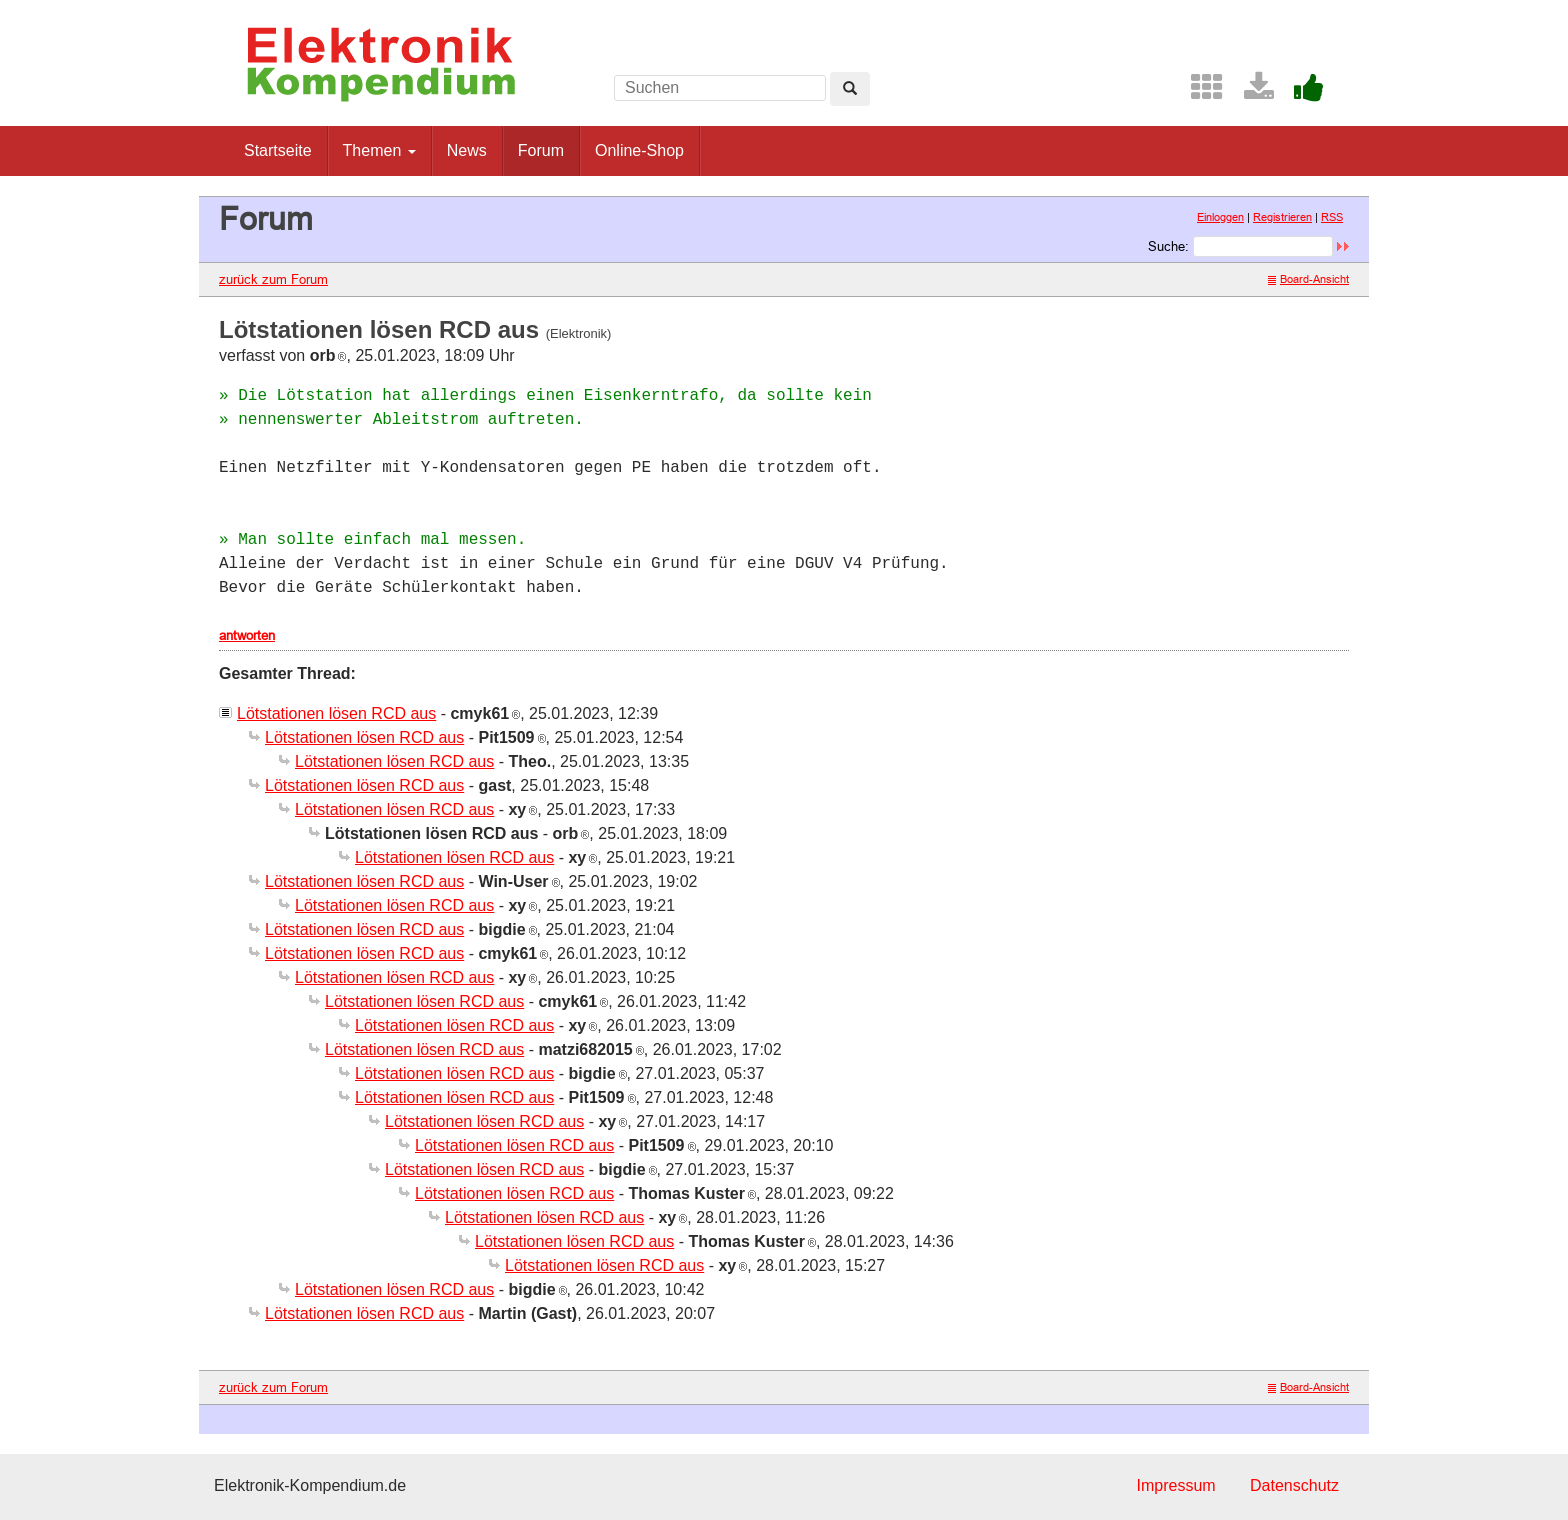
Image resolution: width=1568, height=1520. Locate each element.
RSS (1332, 217)
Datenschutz (1294, 1485)
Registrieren (1282, 217)
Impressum (1175, 1485)
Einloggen (1220, 217)
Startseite (278, 150)
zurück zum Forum (273, 279)
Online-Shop (639, 150)
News (467, 150)
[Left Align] (850, 89)
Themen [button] (379, 150)
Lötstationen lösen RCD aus (336, 713)
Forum (541, 150)
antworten (247, 635)
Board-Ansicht (1308, 279)
